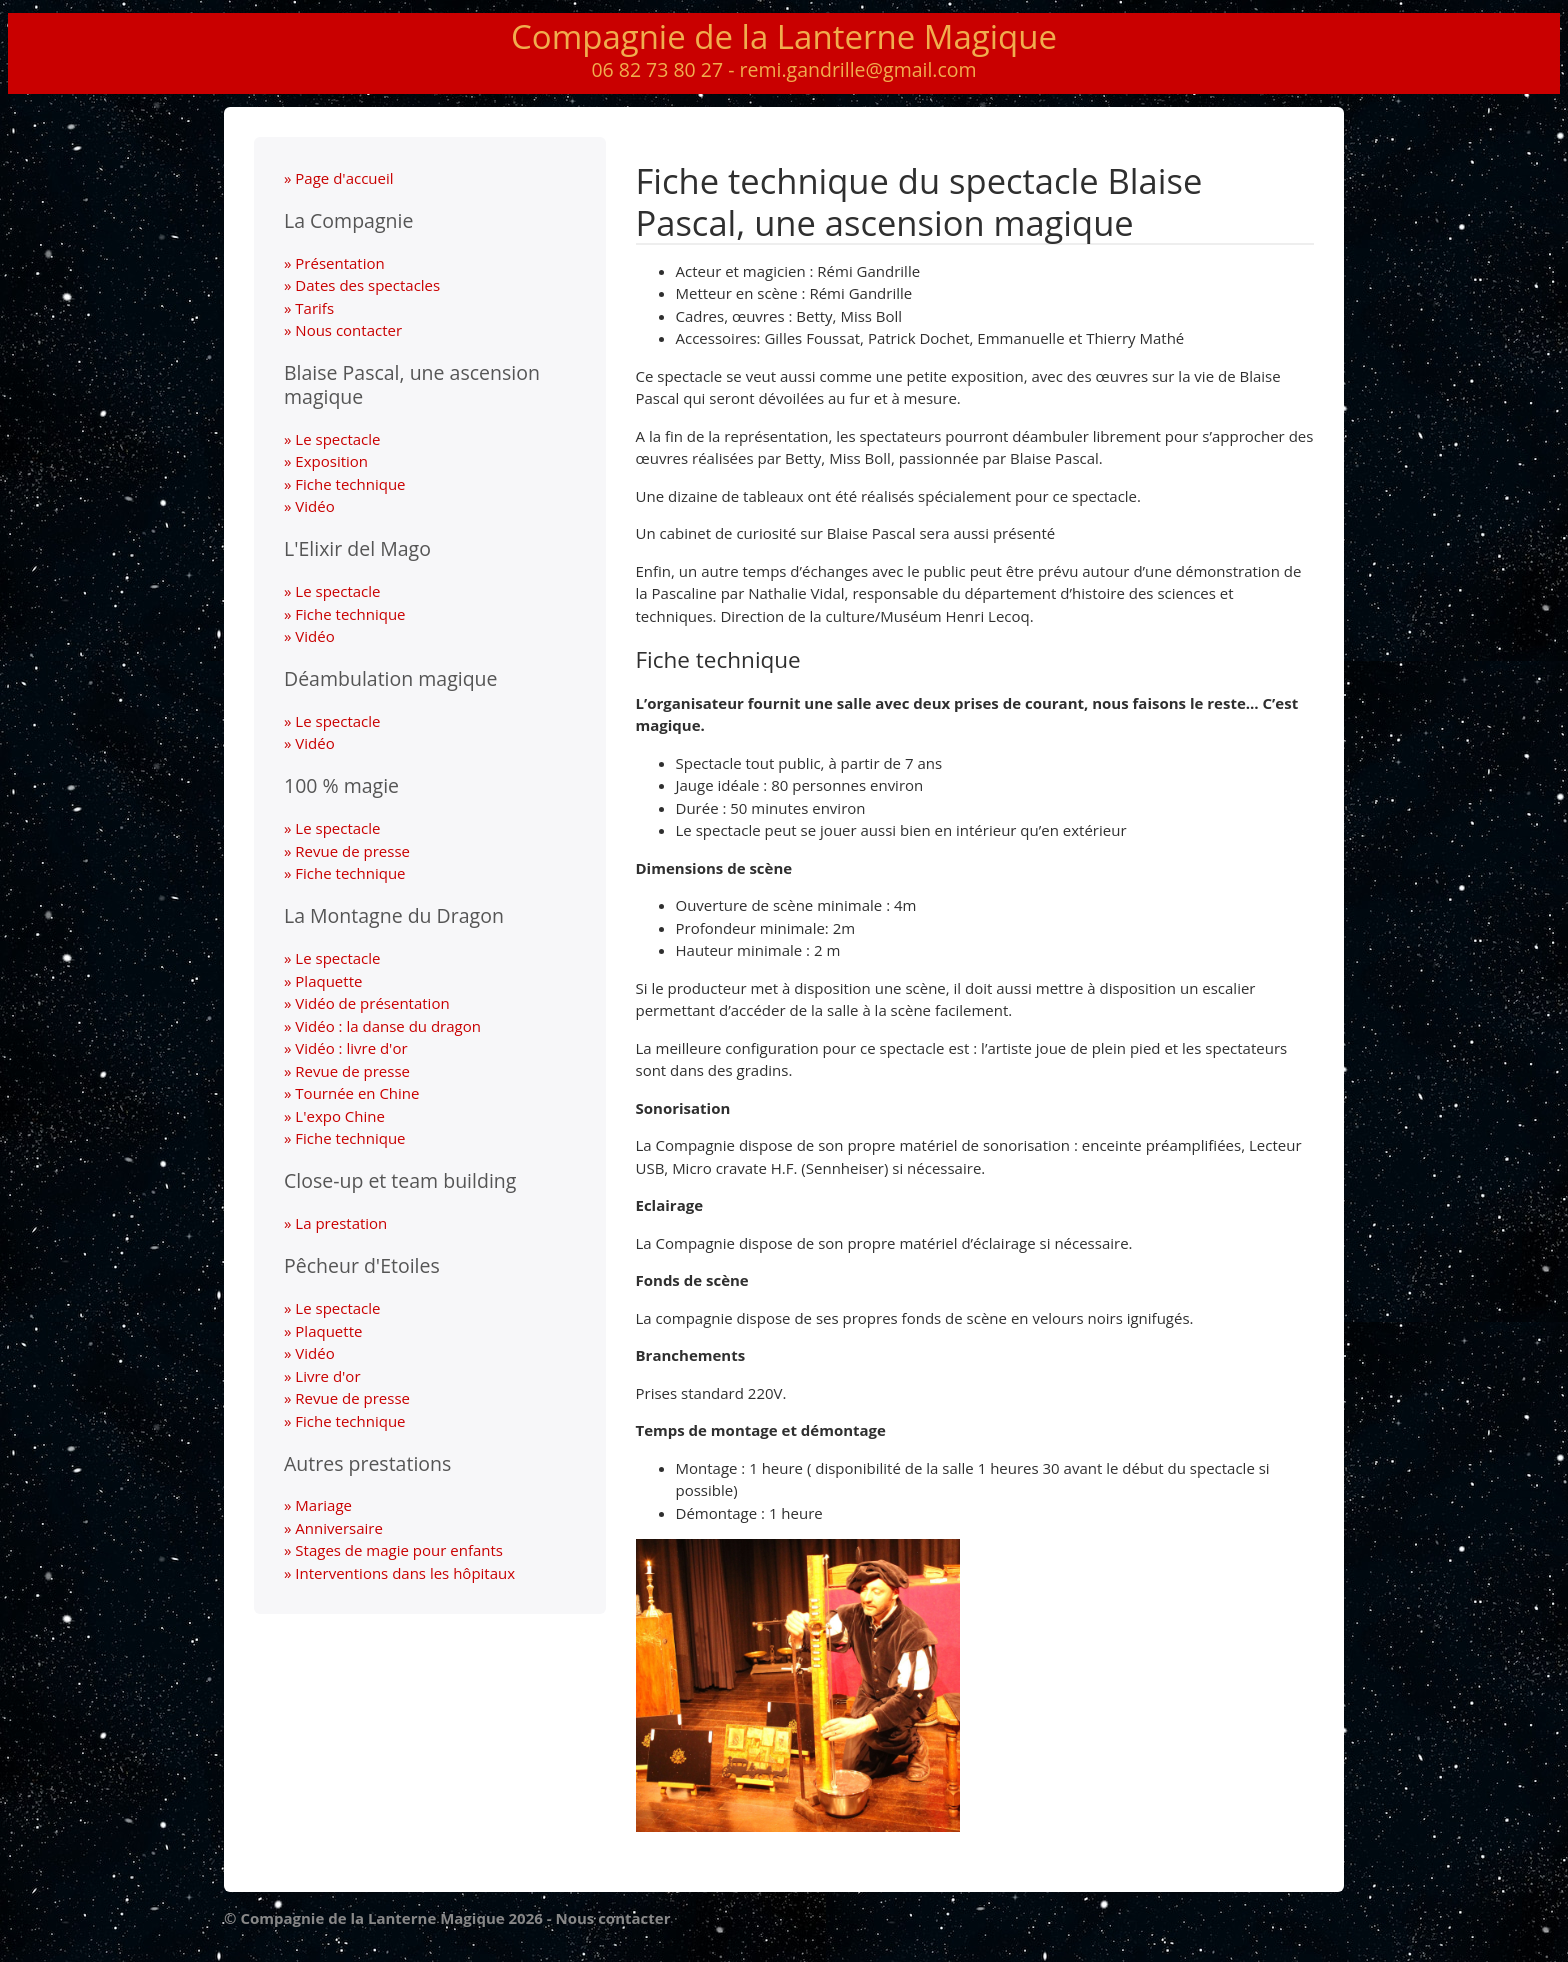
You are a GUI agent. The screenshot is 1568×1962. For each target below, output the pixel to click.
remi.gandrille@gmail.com (858, 69)
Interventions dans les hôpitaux (405, 1573)
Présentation (339, 263)
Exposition (331, 461)
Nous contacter (348, 330)
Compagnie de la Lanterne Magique (784, 36)
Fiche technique (350, 484)
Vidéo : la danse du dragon (388, 1026)
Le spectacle (337, 439)
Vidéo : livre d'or (351, 1048)
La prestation (341, 1223)
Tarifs (314, 308)
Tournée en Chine (357, 1093)
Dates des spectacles (367, 285)
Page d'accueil (344, 178)
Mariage (323, 1505)
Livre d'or (327, 1376)
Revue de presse (352, 851)
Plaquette (328, 981)
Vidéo (314, 506)
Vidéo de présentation (372, 1003)
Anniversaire (339, 1528)
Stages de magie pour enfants (399, 1550)
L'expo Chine (340, 1116)
